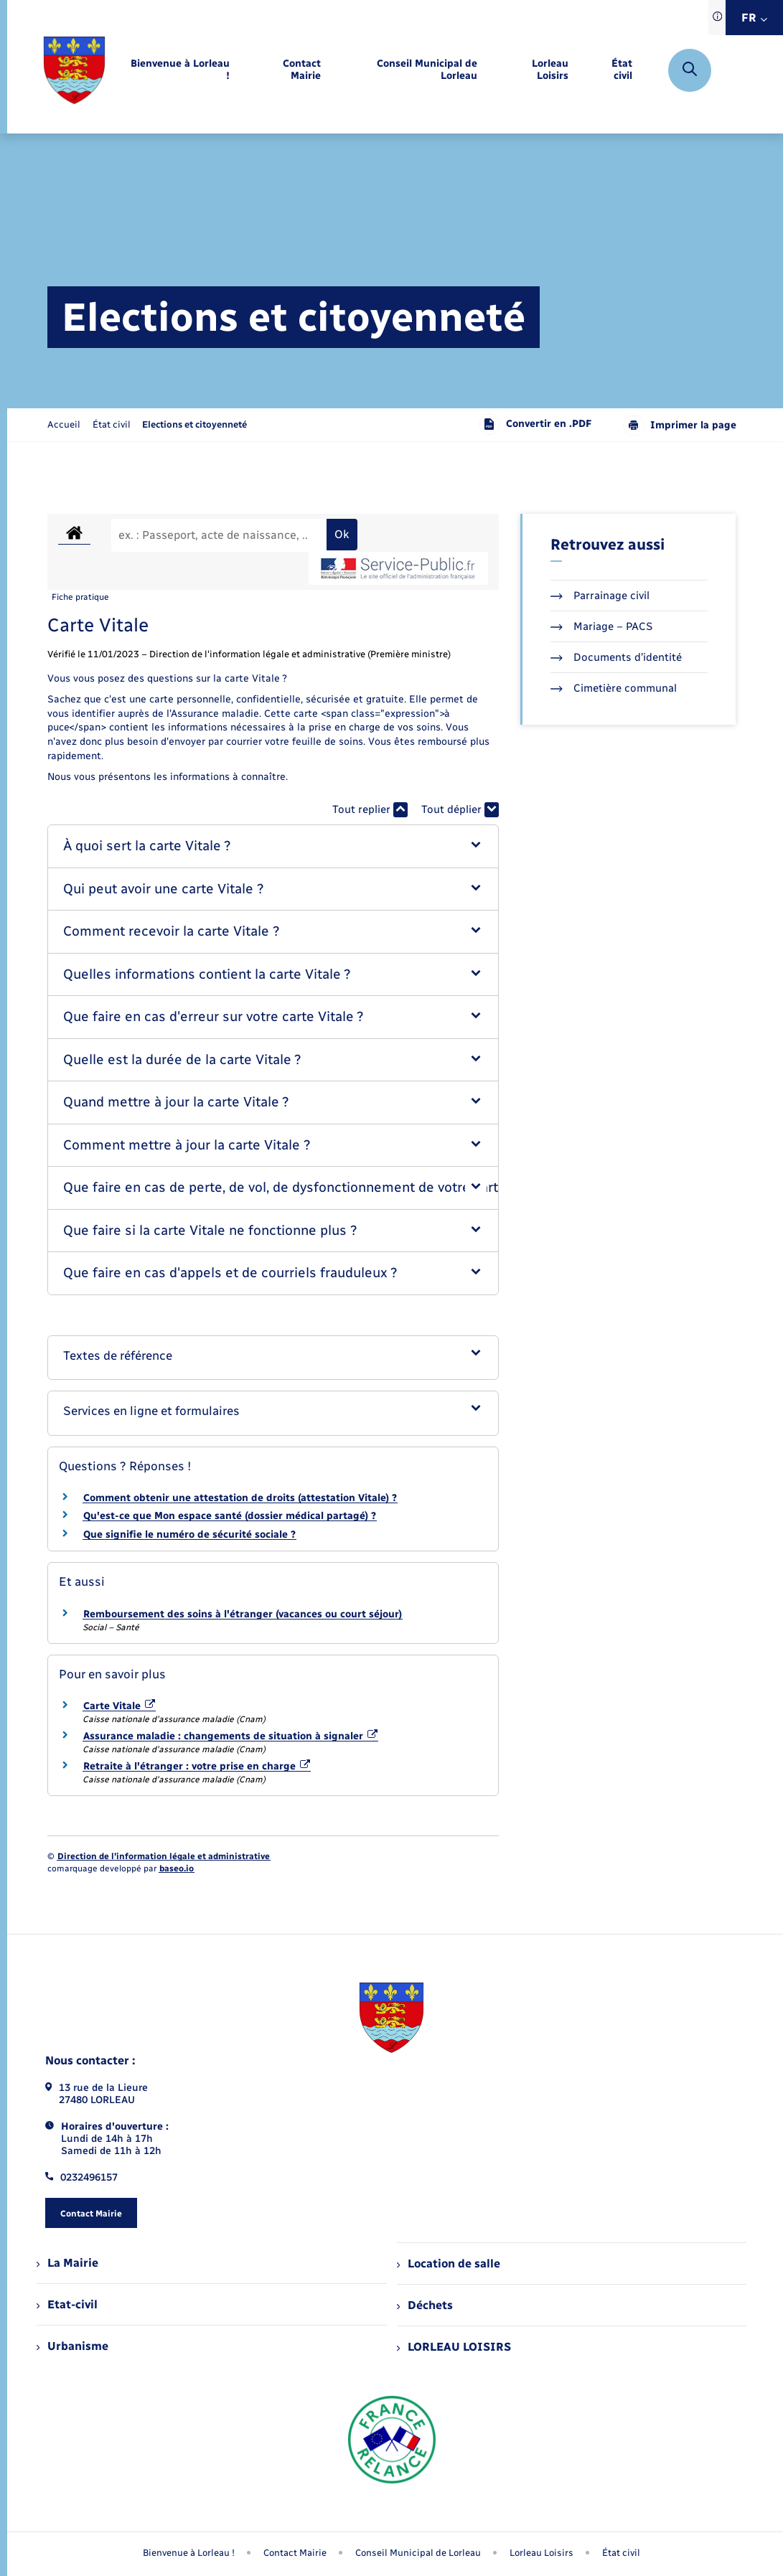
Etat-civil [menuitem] (67, 2304)
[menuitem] (179, 70)
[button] (273, 846)
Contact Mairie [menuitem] (295, 2552)
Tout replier (370, 809)
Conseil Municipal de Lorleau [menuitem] (418, 2552)
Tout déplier (460, 809)
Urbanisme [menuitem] (72, 2346)
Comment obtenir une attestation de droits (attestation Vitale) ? (240, 1498)
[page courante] (194, 424)
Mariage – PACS (601, 626)
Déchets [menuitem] (425, 2305)
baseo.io (176, 1868)
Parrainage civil (600, 595)
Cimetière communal (613, 688)
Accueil (63, 424)
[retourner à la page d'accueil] (74, 70)
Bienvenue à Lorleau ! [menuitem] (189, 2552)
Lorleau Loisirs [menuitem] (541, 2552)
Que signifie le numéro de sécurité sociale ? (189, 1534)
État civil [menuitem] (621, 2552)
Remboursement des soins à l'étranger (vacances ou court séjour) (242, 1614)
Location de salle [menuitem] (448, 2263)
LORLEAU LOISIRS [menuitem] (454, 2347)
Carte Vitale (119, 1706)
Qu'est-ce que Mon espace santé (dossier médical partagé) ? (229, 1516)
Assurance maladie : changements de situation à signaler (230, 1736)
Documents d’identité (616, 657)
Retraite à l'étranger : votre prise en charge (197, 1766)
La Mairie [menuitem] (67, 2263)
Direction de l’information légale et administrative (163, 1856)
